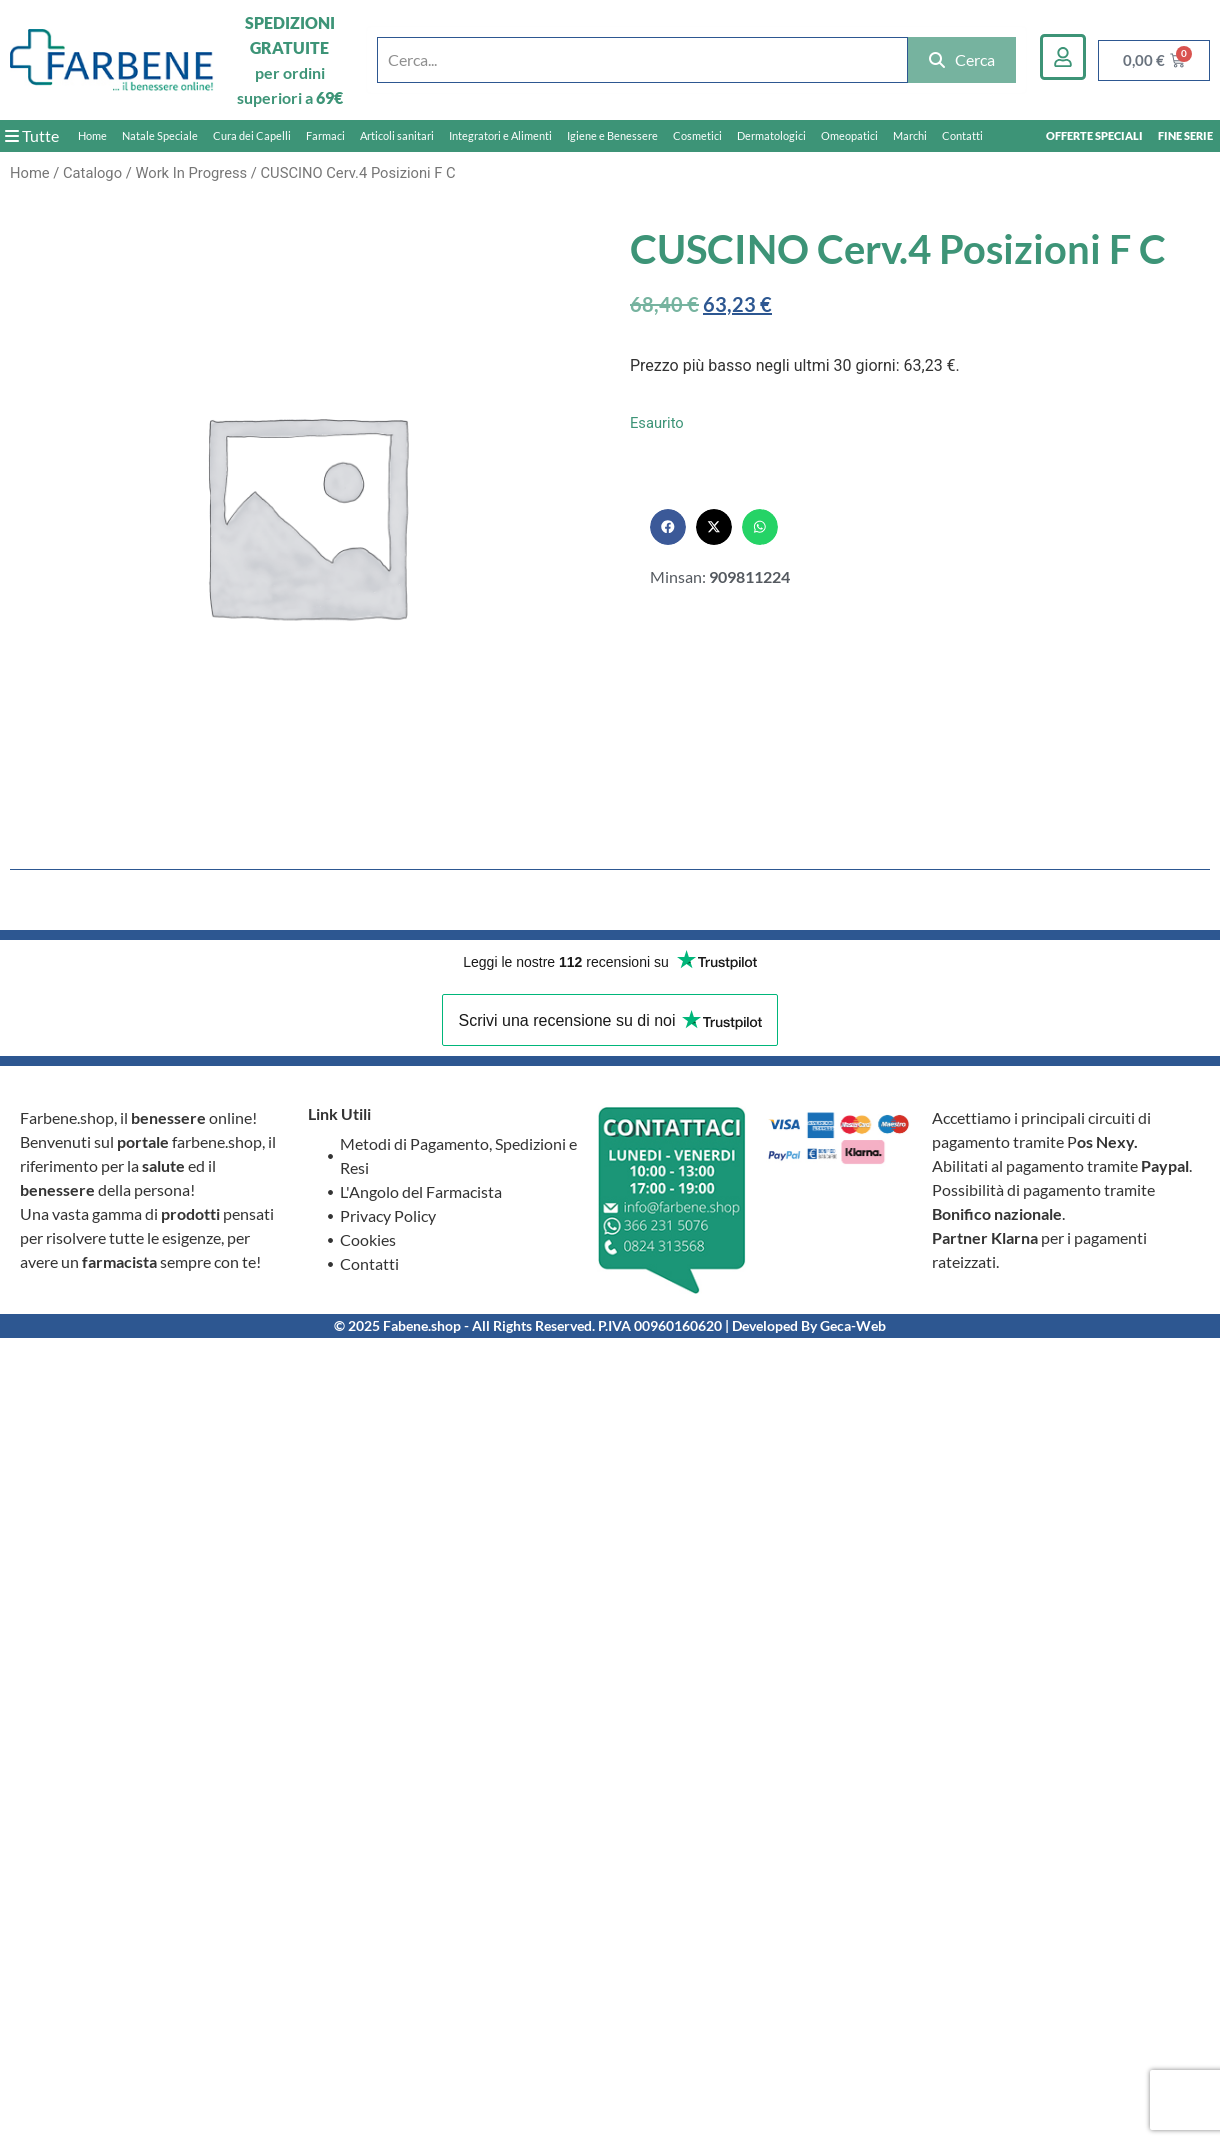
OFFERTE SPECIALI (1094, 135)
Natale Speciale (160, 135)
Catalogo (92, 173)
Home (92, 135)
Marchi (910, 135)
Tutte (32, 135)
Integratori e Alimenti (500, 135)
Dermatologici (771, 135)
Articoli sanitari (397, 135)
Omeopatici (849, 135)
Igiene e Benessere (612, 135)
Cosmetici (697, 135)
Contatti (962, 135)
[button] (668, 527)
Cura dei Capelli (252, 135)
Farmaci (325, 135)
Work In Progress (191, 173)
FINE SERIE (1185, 135)
